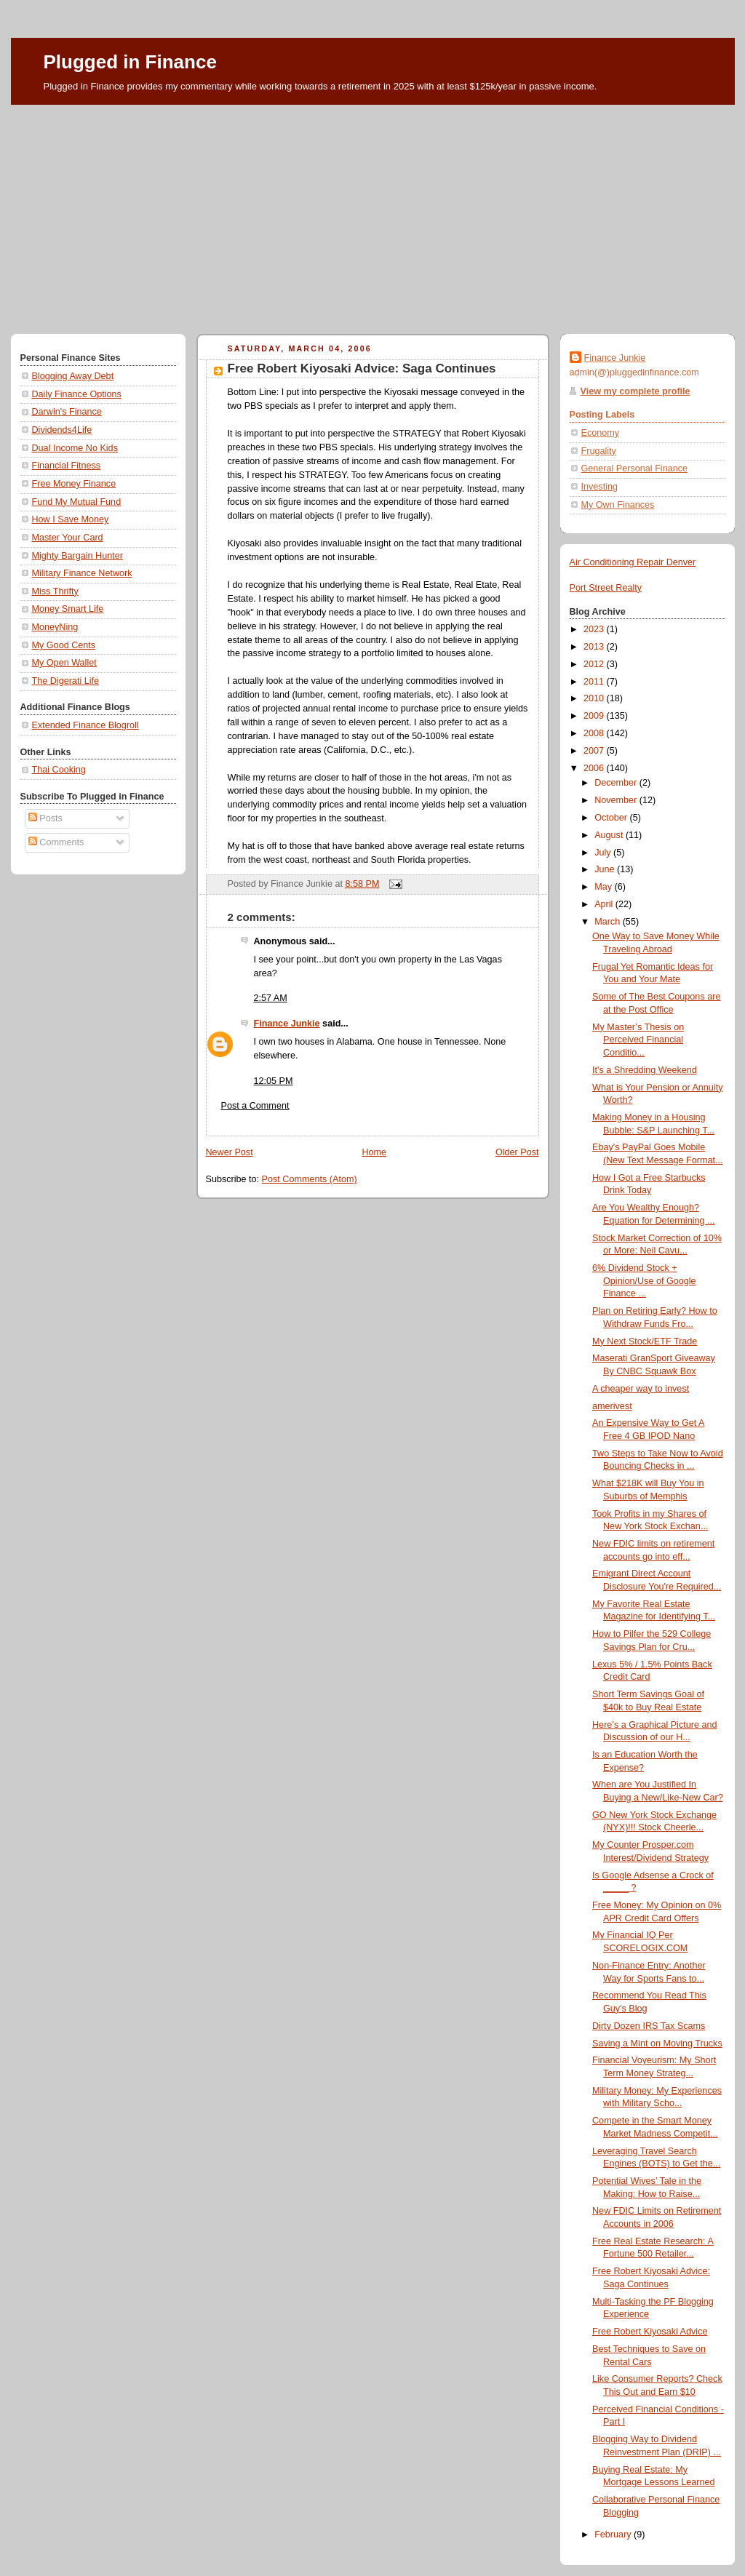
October (611, 818)
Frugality (598, 451)
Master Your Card (67, 538)
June (605, 869)
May (604, 887)
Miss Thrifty (55, 591)
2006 (595, 768)
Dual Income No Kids (75, 448)
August (610, 835)
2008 (595, 733)
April (604, 904)
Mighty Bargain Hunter (77, 556)
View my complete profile (635, 391)
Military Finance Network (82, 573)
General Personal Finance (634, 468)
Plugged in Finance (130, 62)
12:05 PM (273, 1081)
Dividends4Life (62, 430)
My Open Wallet (64, 663)
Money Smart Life (68, 609)
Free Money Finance (74, 484)
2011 (595, 682)
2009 (595, 716)
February (614, 2534)
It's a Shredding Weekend (644, 1070)
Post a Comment (255, 1106)
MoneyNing (55, 627)
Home (374, 1152)
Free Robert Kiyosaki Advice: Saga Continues (362, 368)
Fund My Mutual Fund (76, 502)
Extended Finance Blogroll (85, 725)
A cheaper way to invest (640, 1389)
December (617, 783)
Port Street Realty (606, 588)
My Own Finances (618, 505)
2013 (595, 647)
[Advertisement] (373, 214)
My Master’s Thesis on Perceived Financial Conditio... (638, 1040)
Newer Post (229, 1152)
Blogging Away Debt (73, 376)
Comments (56, 842)
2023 (595, 629)
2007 (595, 751)
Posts (45, 818)
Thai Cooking (59, 770)
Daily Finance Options (76, 394)
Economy (600, 433)
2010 (595, 698)
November (617, 800)
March (608, 922)
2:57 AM (270, 998)
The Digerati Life (66, 681)
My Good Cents (64, 645)
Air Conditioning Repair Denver (633, 562)
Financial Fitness (66, 465)
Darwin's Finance (67, 412)
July (603, 853)
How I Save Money (70, 519)
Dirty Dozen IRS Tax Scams (648, 2026)
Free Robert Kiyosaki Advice (649, 2331)
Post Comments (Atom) (309, 1179)
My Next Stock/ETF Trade (644, 1341)
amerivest (612, 1406)
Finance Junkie (287, 1023)
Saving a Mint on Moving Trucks (657, 2043)
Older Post (517, 1152)
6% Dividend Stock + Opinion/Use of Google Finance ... (644, 1281)
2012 (595, 664)
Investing (599, 487)
